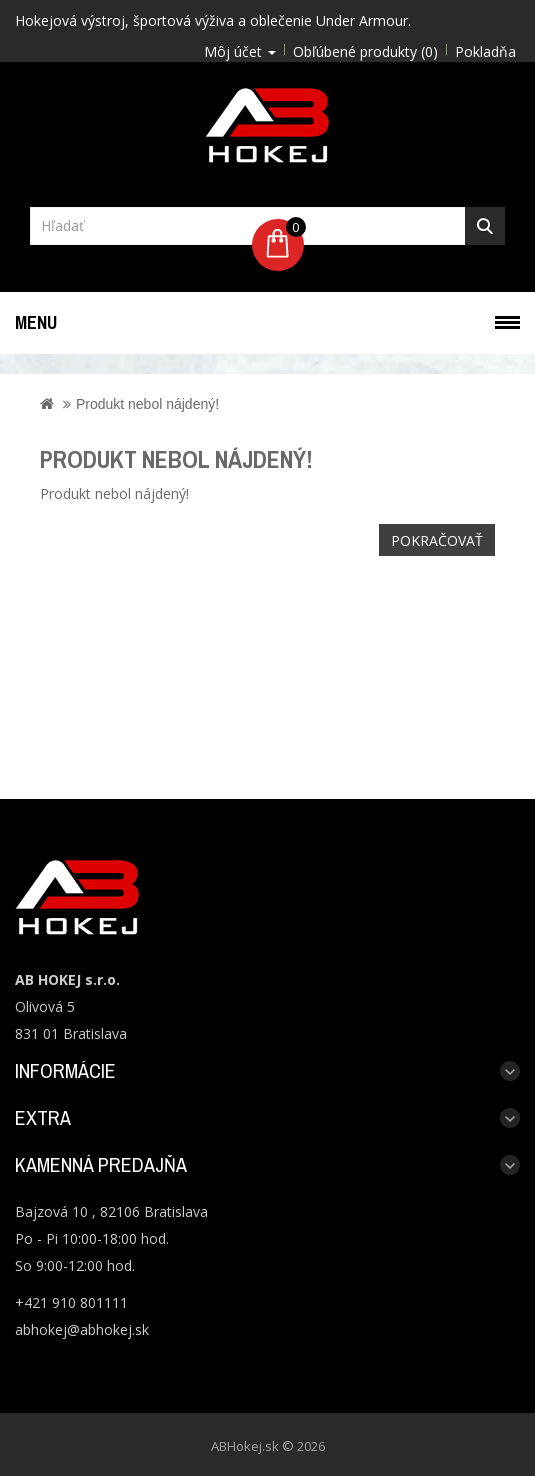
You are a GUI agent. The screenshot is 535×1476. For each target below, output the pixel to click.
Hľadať (485, 226)
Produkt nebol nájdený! (147, 404)
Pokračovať (437, 540)
